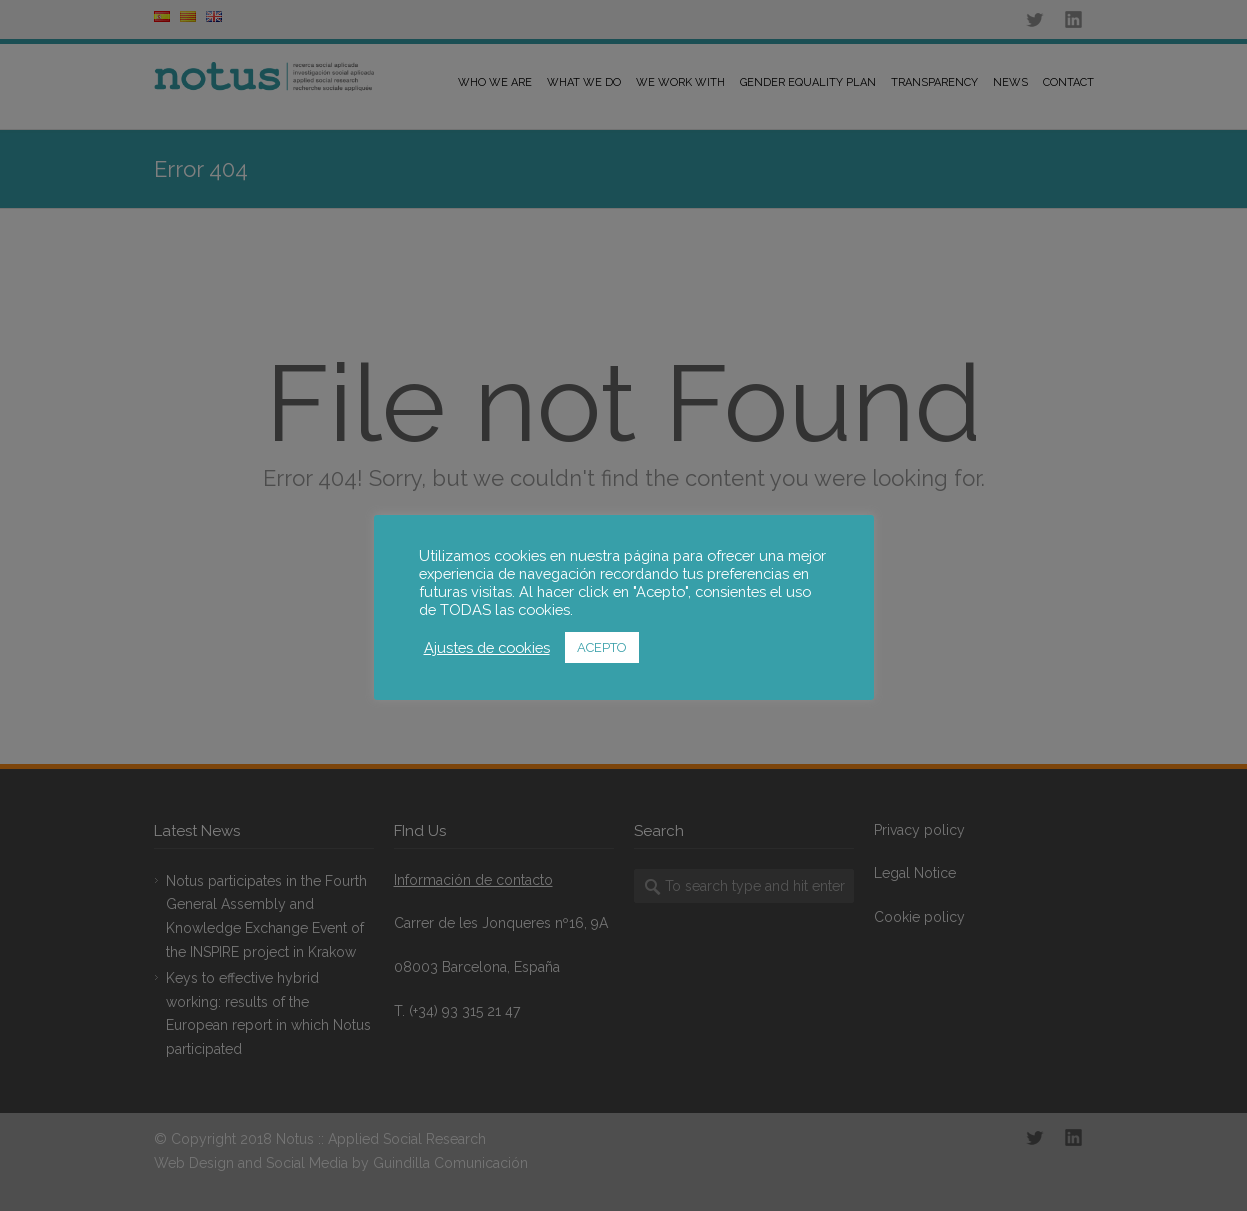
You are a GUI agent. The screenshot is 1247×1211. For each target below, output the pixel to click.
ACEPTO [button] (602, 647)
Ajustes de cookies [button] (487, 647)
